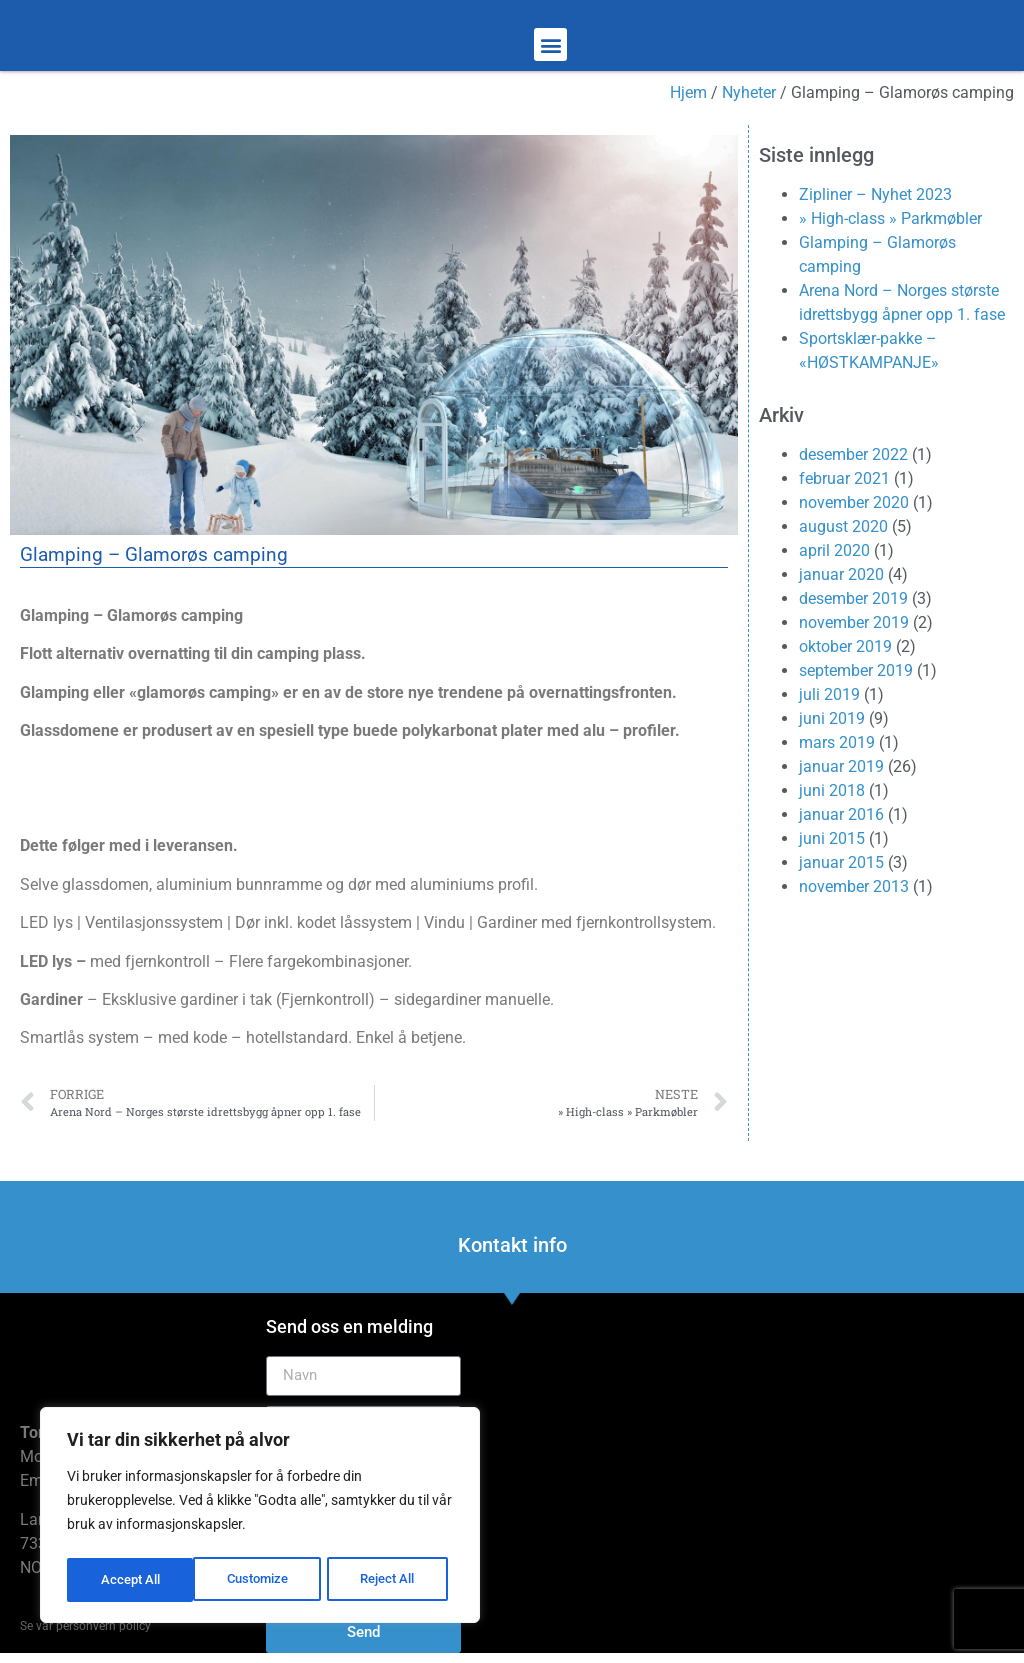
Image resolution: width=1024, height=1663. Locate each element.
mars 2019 (837, 742)
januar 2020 (841, 574)
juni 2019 (832, 718)
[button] (550, 44)
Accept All (392, 1580)
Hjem (688, 92)
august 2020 (843, 526)
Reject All (262, 1580)
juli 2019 (829, 694)
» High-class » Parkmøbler (890, 218)
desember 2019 (853, 598)
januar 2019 (841, 766)
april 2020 (834, 550)
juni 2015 (832, 838)
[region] (260, 1518)
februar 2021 (844, 478)
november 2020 (854, 502)
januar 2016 (841, 814)
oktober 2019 (845, 646)
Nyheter (749, 92)
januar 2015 (841, 862)
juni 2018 (832, 790)
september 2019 (856, 670)
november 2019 (854, 622)
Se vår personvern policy (85, 1626)
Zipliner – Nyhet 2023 (875, 194)
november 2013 (854, 886)
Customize (131, 1580)
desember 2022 (853, 454)
